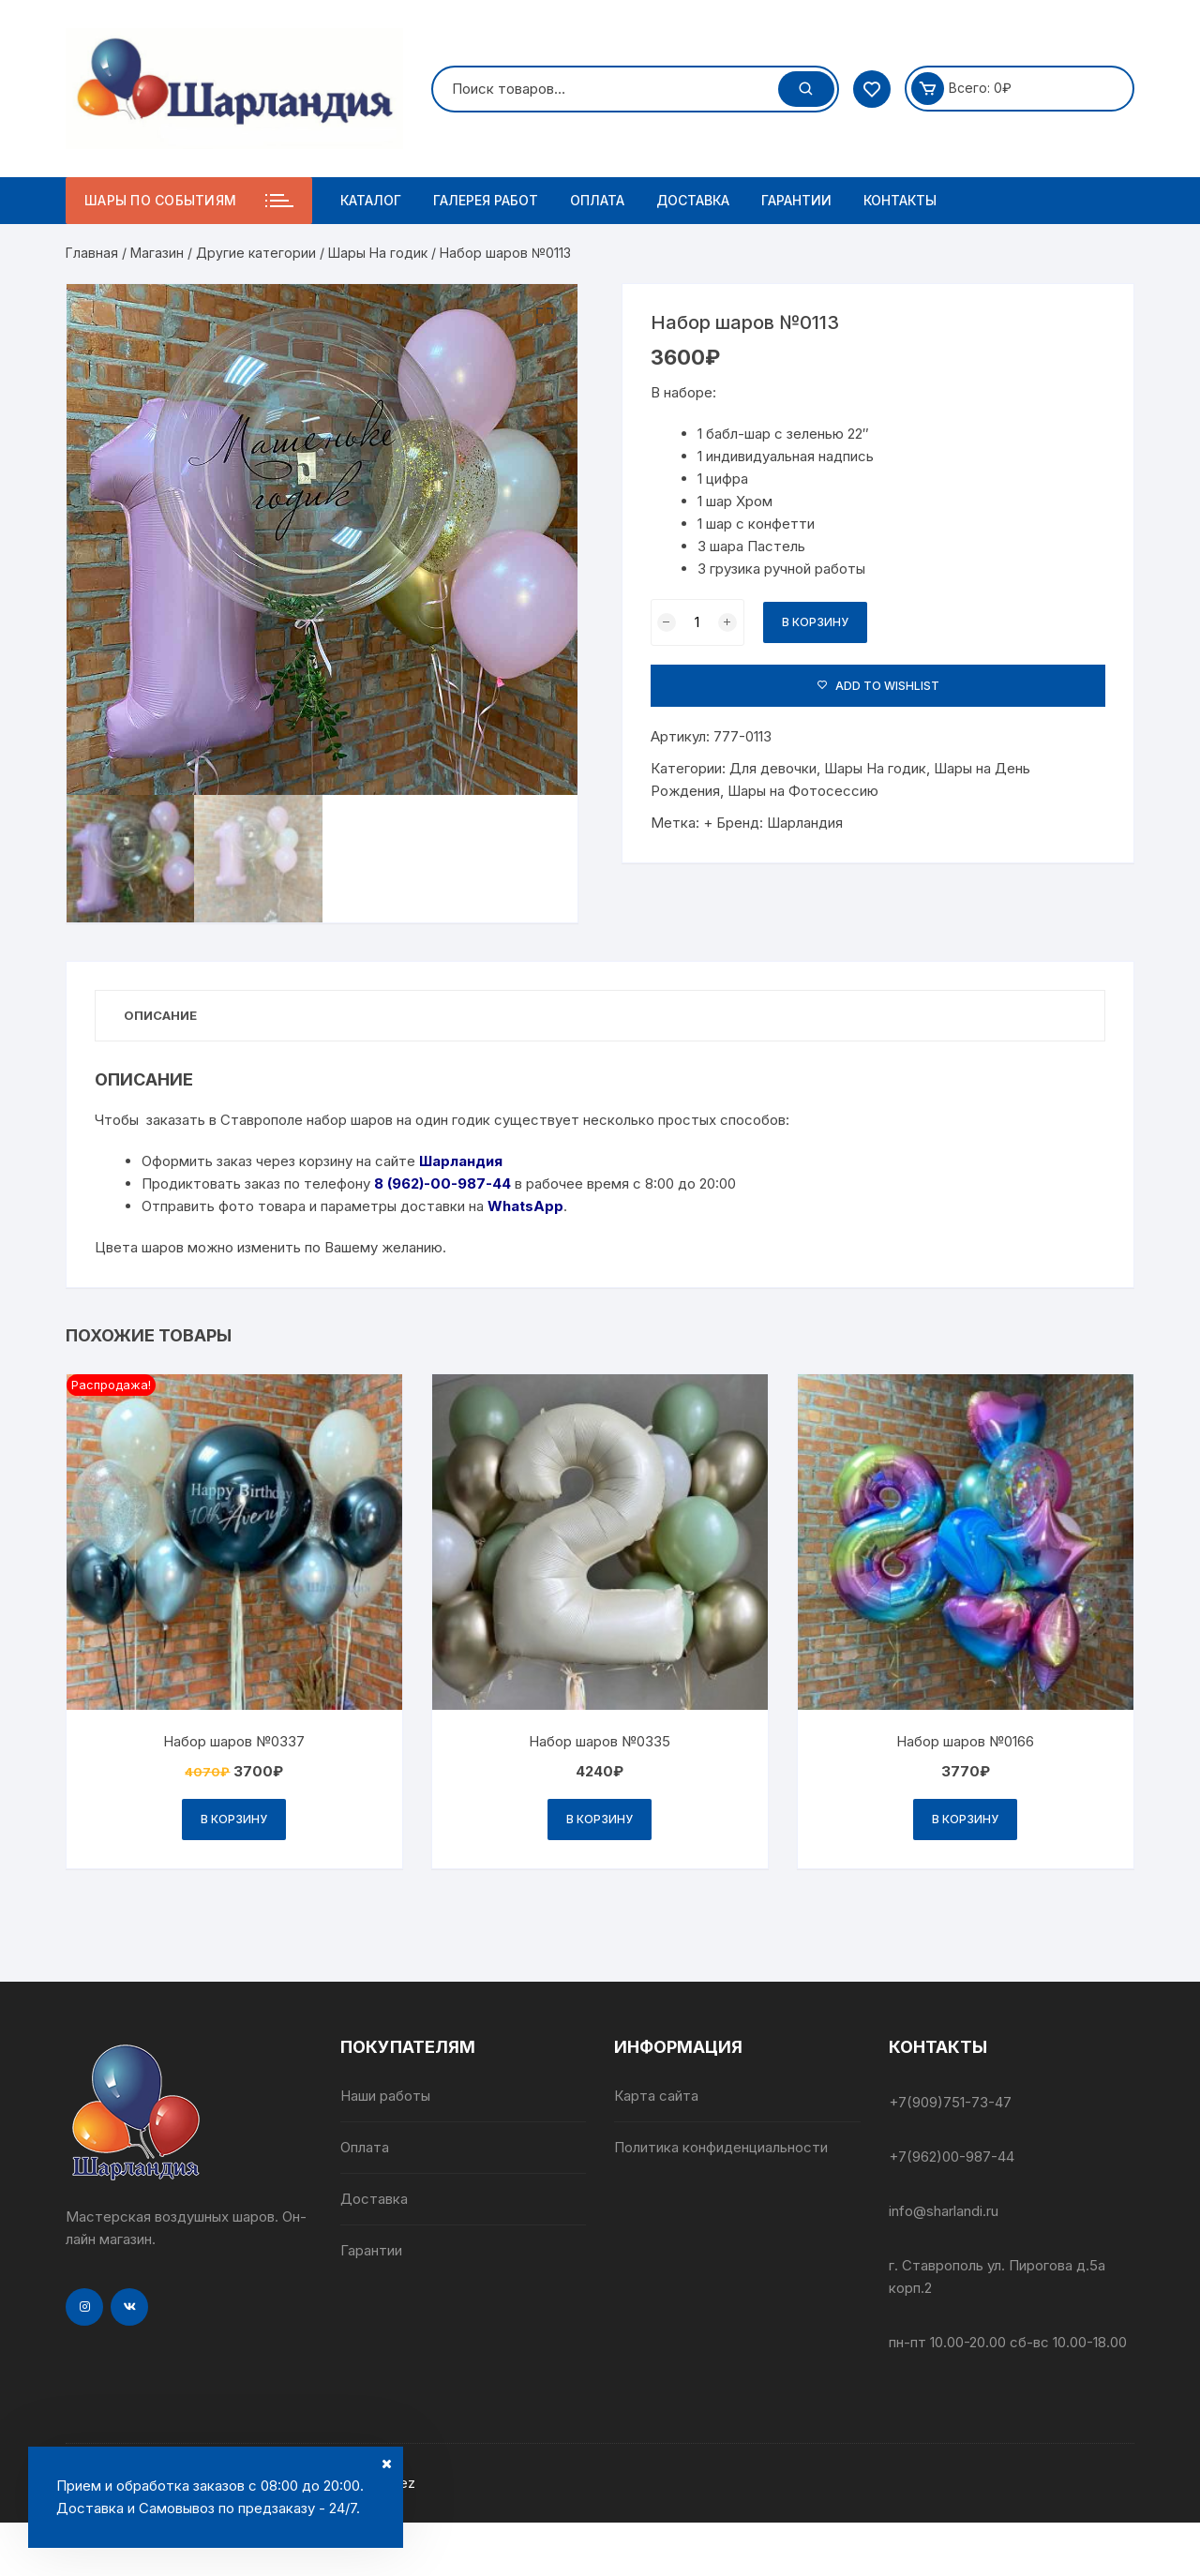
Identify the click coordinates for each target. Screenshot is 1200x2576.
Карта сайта (656, 2095)
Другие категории (256, 253)
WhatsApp (525, 1206)
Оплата (597, 200)
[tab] (160, 1016)
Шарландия (805, 822)
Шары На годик (378, 253)
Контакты (900, 200)
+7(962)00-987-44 (951, 2156)
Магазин (157, 253)
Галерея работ (485, 200)
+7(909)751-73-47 (950, 2102)
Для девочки (773, 768)
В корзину (815, 622)
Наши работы (385, 2095)
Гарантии (796, 200)
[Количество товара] (697, 622)
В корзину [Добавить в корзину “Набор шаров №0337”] (234, 1819)
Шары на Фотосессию (803, 791)
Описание (160, 1015)
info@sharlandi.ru (943, 2211)
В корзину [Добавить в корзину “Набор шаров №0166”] (965, 1819)
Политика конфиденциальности (721, 2147)
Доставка (692, 200)
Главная (92, 253)
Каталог (370, 200)
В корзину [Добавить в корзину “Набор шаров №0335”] (599, 1819)
